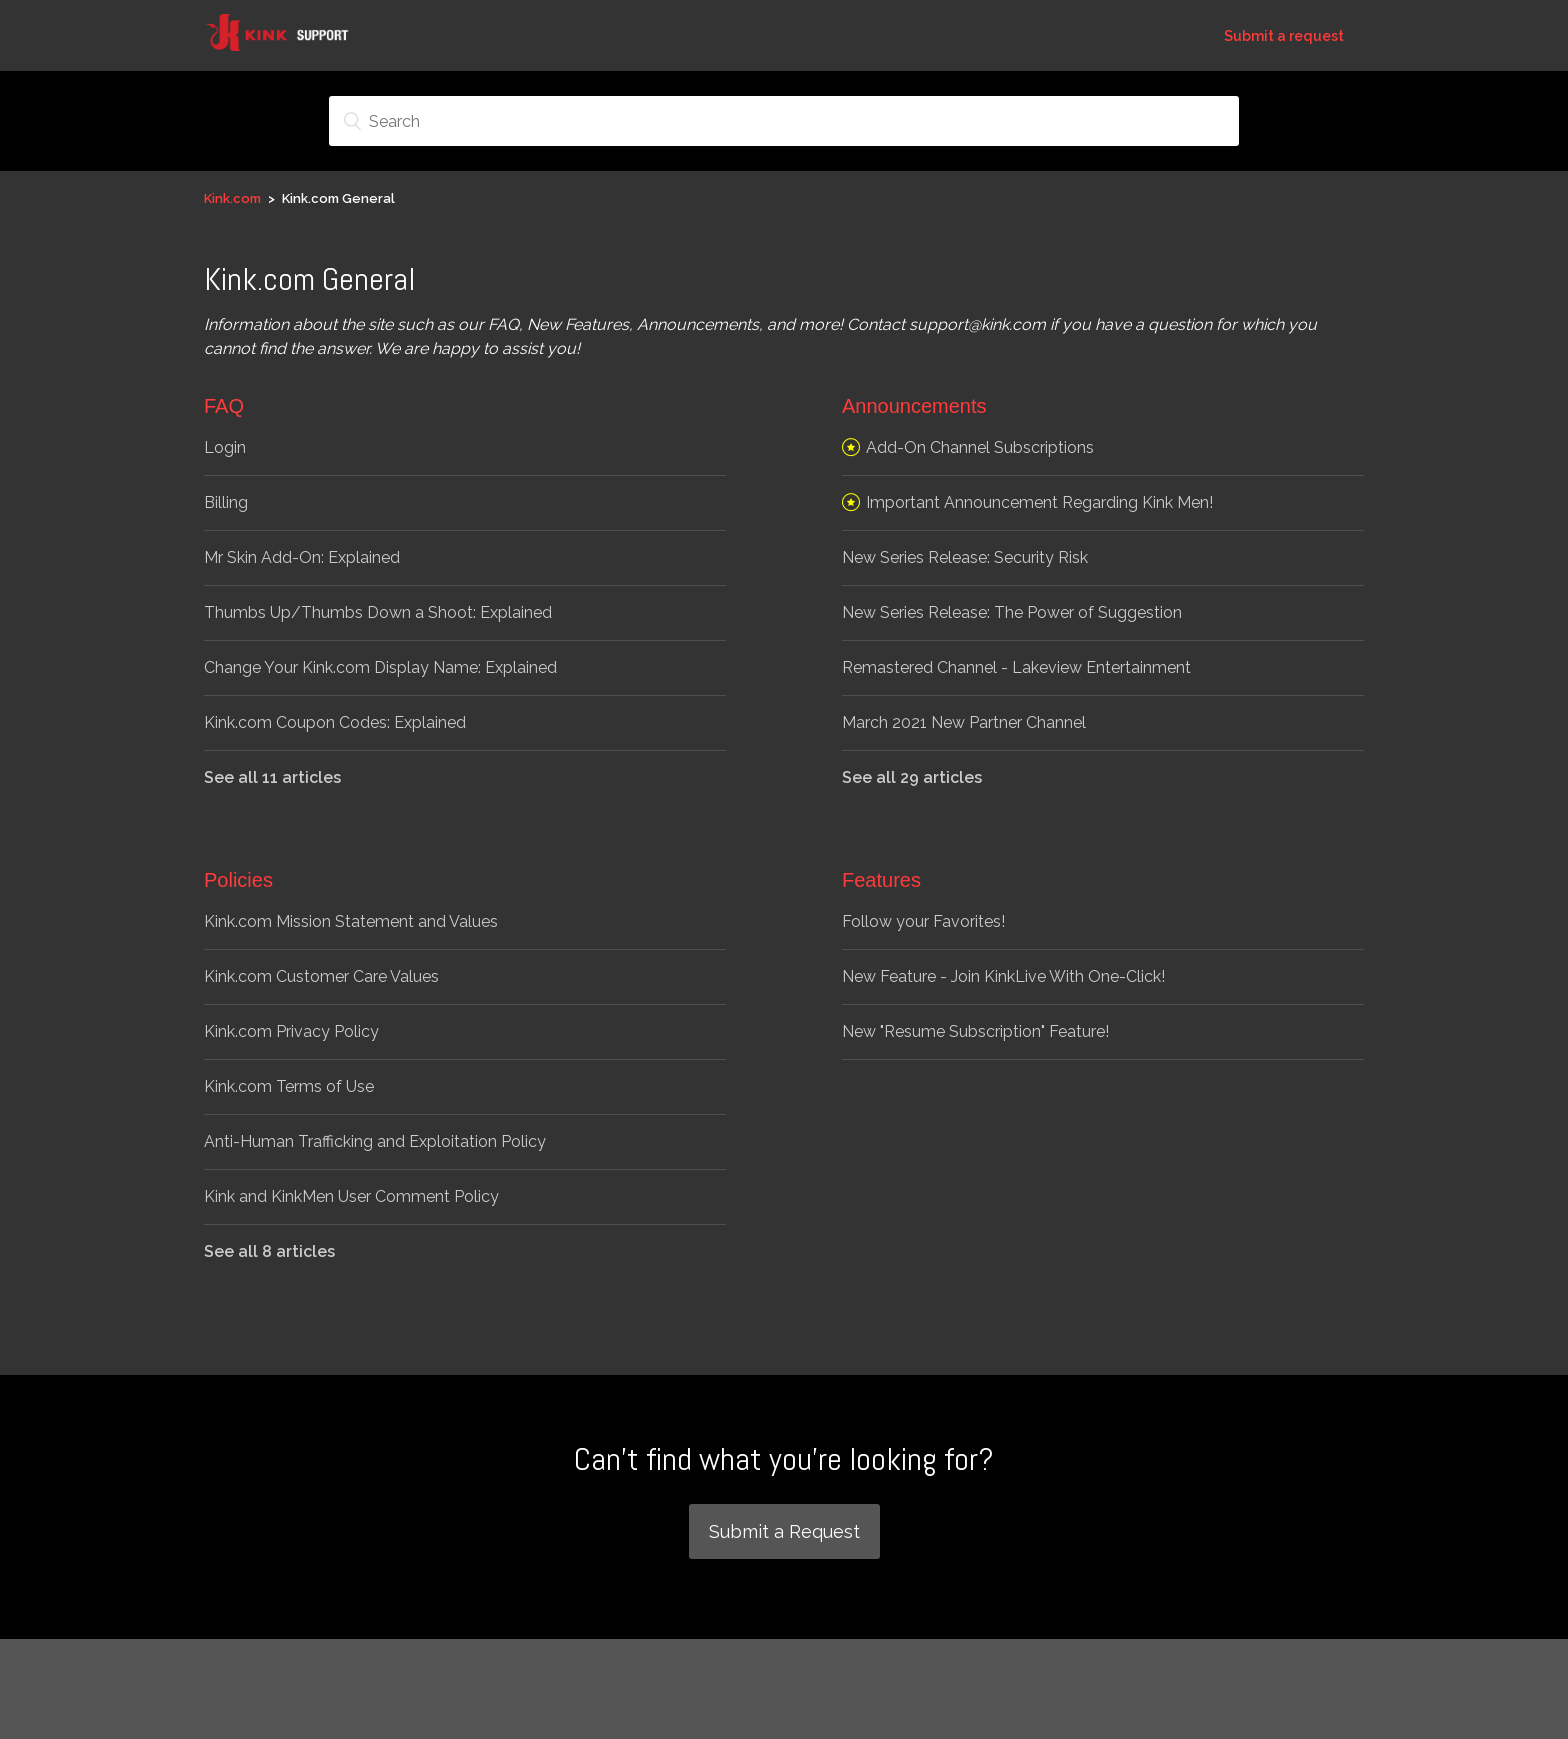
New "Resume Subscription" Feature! (975, 1031)
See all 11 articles (272, 777)
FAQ (224, 406)
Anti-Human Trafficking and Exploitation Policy (375, 1141)
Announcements (914, 406)
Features (881, 880)
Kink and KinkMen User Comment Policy (351, 1196)
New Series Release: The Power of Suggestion (1012, 612)
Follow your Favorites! (923, 921)
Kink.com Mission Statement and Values (351, 921)
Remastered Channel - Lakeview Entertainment (1016, 667)
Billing (226, 502)
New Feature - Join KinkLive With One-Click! (1003, 976)
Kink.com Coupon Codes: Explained (335, 722)
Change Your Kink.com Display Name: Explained (380, 667)
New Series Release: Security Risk (965, 557)
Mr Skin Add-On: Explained (302, 557)
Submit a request (1284, 36)
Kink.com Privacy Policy (291, 1031)
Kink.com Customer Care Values (321, 976)
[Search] (784, 121)
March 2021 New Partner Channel (964, 722)
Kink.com (232, 198)
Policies (238, 880)
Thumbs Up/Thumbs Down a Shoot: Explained (378, 612)
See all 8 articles (269, 1251)
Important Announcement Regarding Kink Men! (1039, 502)
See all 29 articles (912, 777)
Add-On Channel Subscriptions (980, 447)
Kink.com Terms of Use (289, 1086)
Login (225, 447)
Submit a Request (784, 1531)
